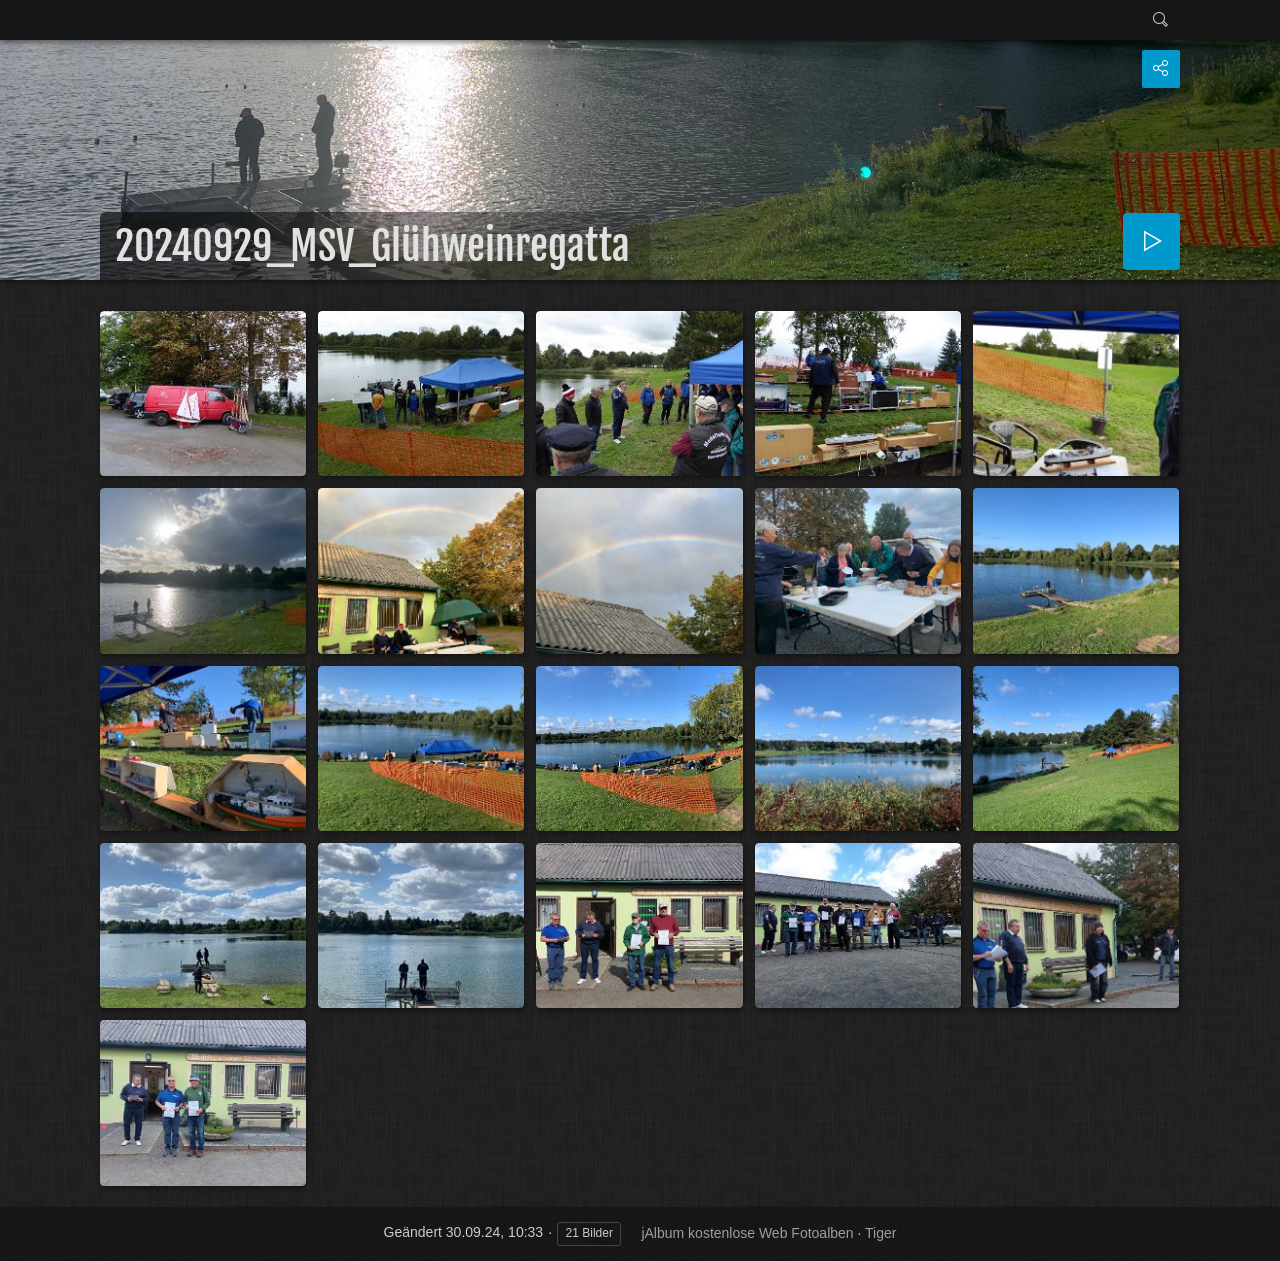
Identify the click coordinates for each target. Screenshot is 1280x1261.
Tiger (880, 1233)
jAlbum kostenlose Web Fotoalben (747, 1233)
